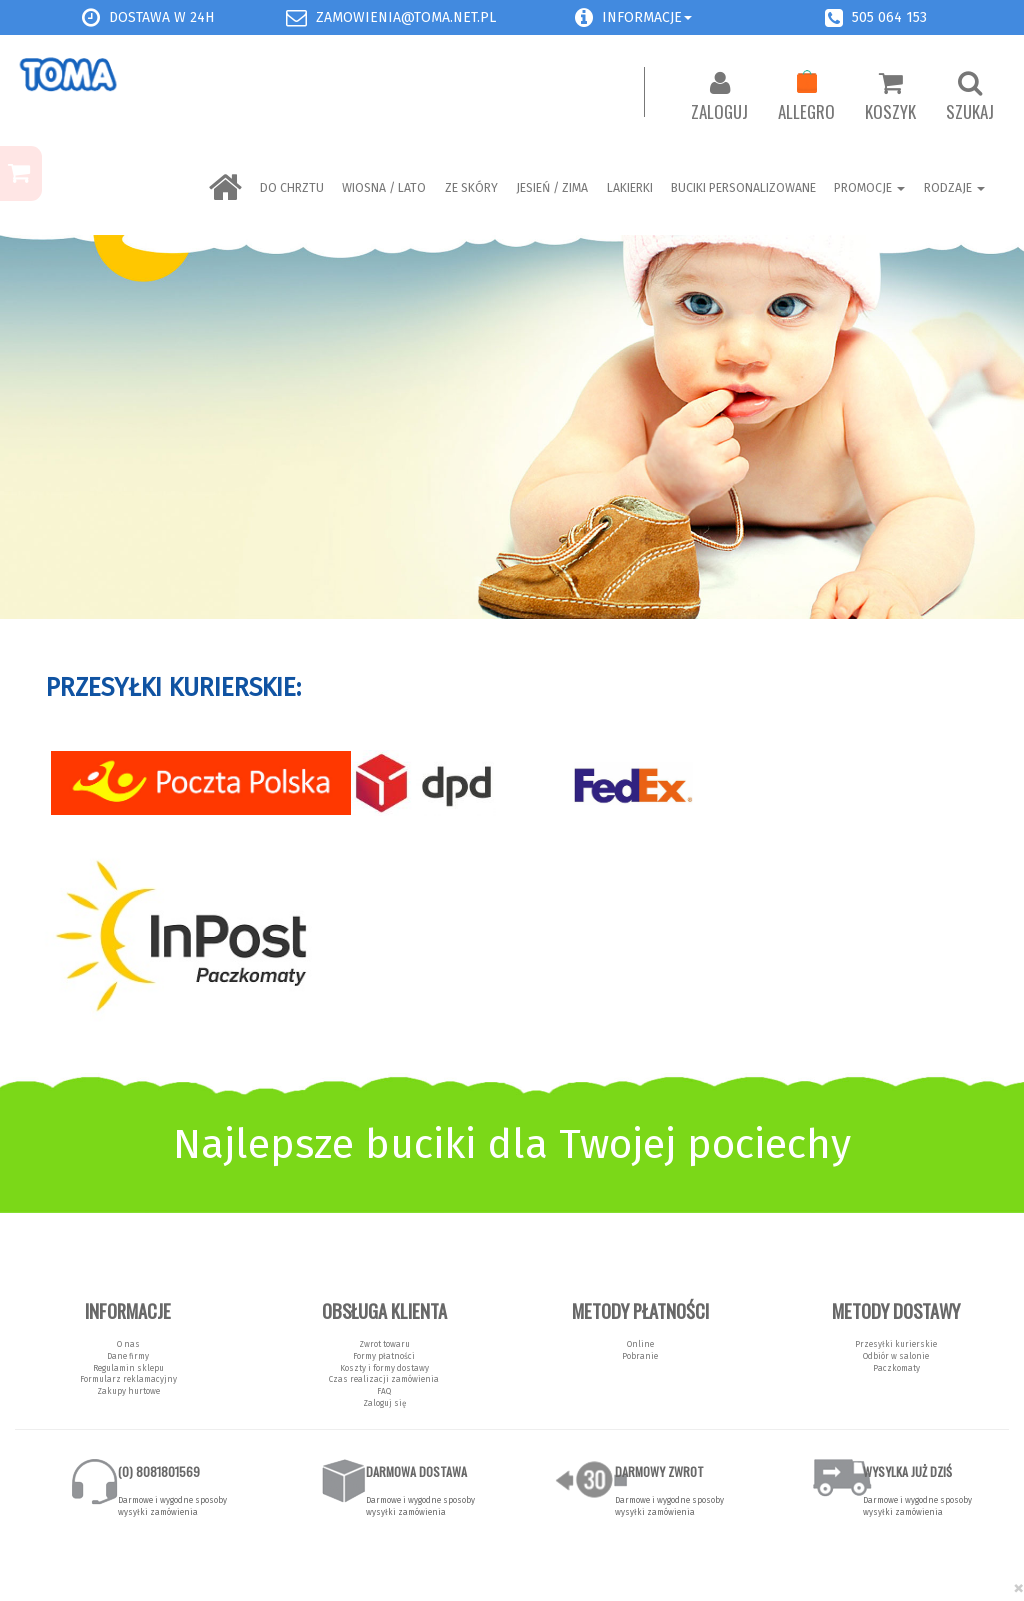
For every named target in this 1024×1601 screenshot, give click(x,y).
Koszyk (890, 97)
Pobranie (640, 1356)
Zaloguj (719, 97)
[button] (584, 17)
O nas (128, 1344)
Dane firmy (128, 1356)
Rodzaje (954, 188)
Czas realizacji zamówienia (384, 1379)
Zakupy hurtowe (128, 1391)
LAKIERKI (630, 188)
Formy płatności (384, 1356)
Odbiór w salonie (896, 1356)
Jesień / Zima (552, 188)
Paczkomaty (896, 1368)
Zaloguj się (384, 1403)
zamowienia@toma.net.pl (406, 17)
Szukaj (970, 97)
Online (640, 1344)
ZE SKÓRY (471, 188)
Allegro (806, 97)
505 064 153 (889, 17)
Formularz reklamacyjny (128, 1379)
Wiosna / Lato (384, 188)
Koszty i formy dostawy (384, 1368)
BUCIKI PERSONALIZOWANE (743, 188)
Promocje (869, 188)
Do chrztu (292, 188)
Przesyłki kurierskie (896, 1344)
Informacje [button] (647, 17)
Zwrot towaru (384, 1344)
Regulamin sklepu (128, 1368)
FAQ (384, 1391)
